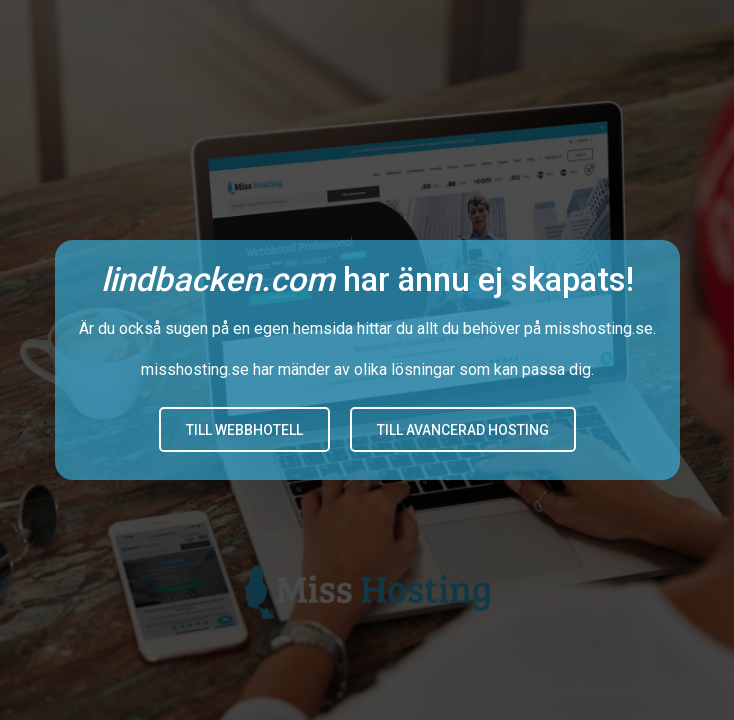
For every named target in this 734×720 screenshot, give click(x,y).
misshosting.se (599, 328)
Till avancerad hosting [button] (463, 430)
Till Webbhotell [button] (244, 430)
